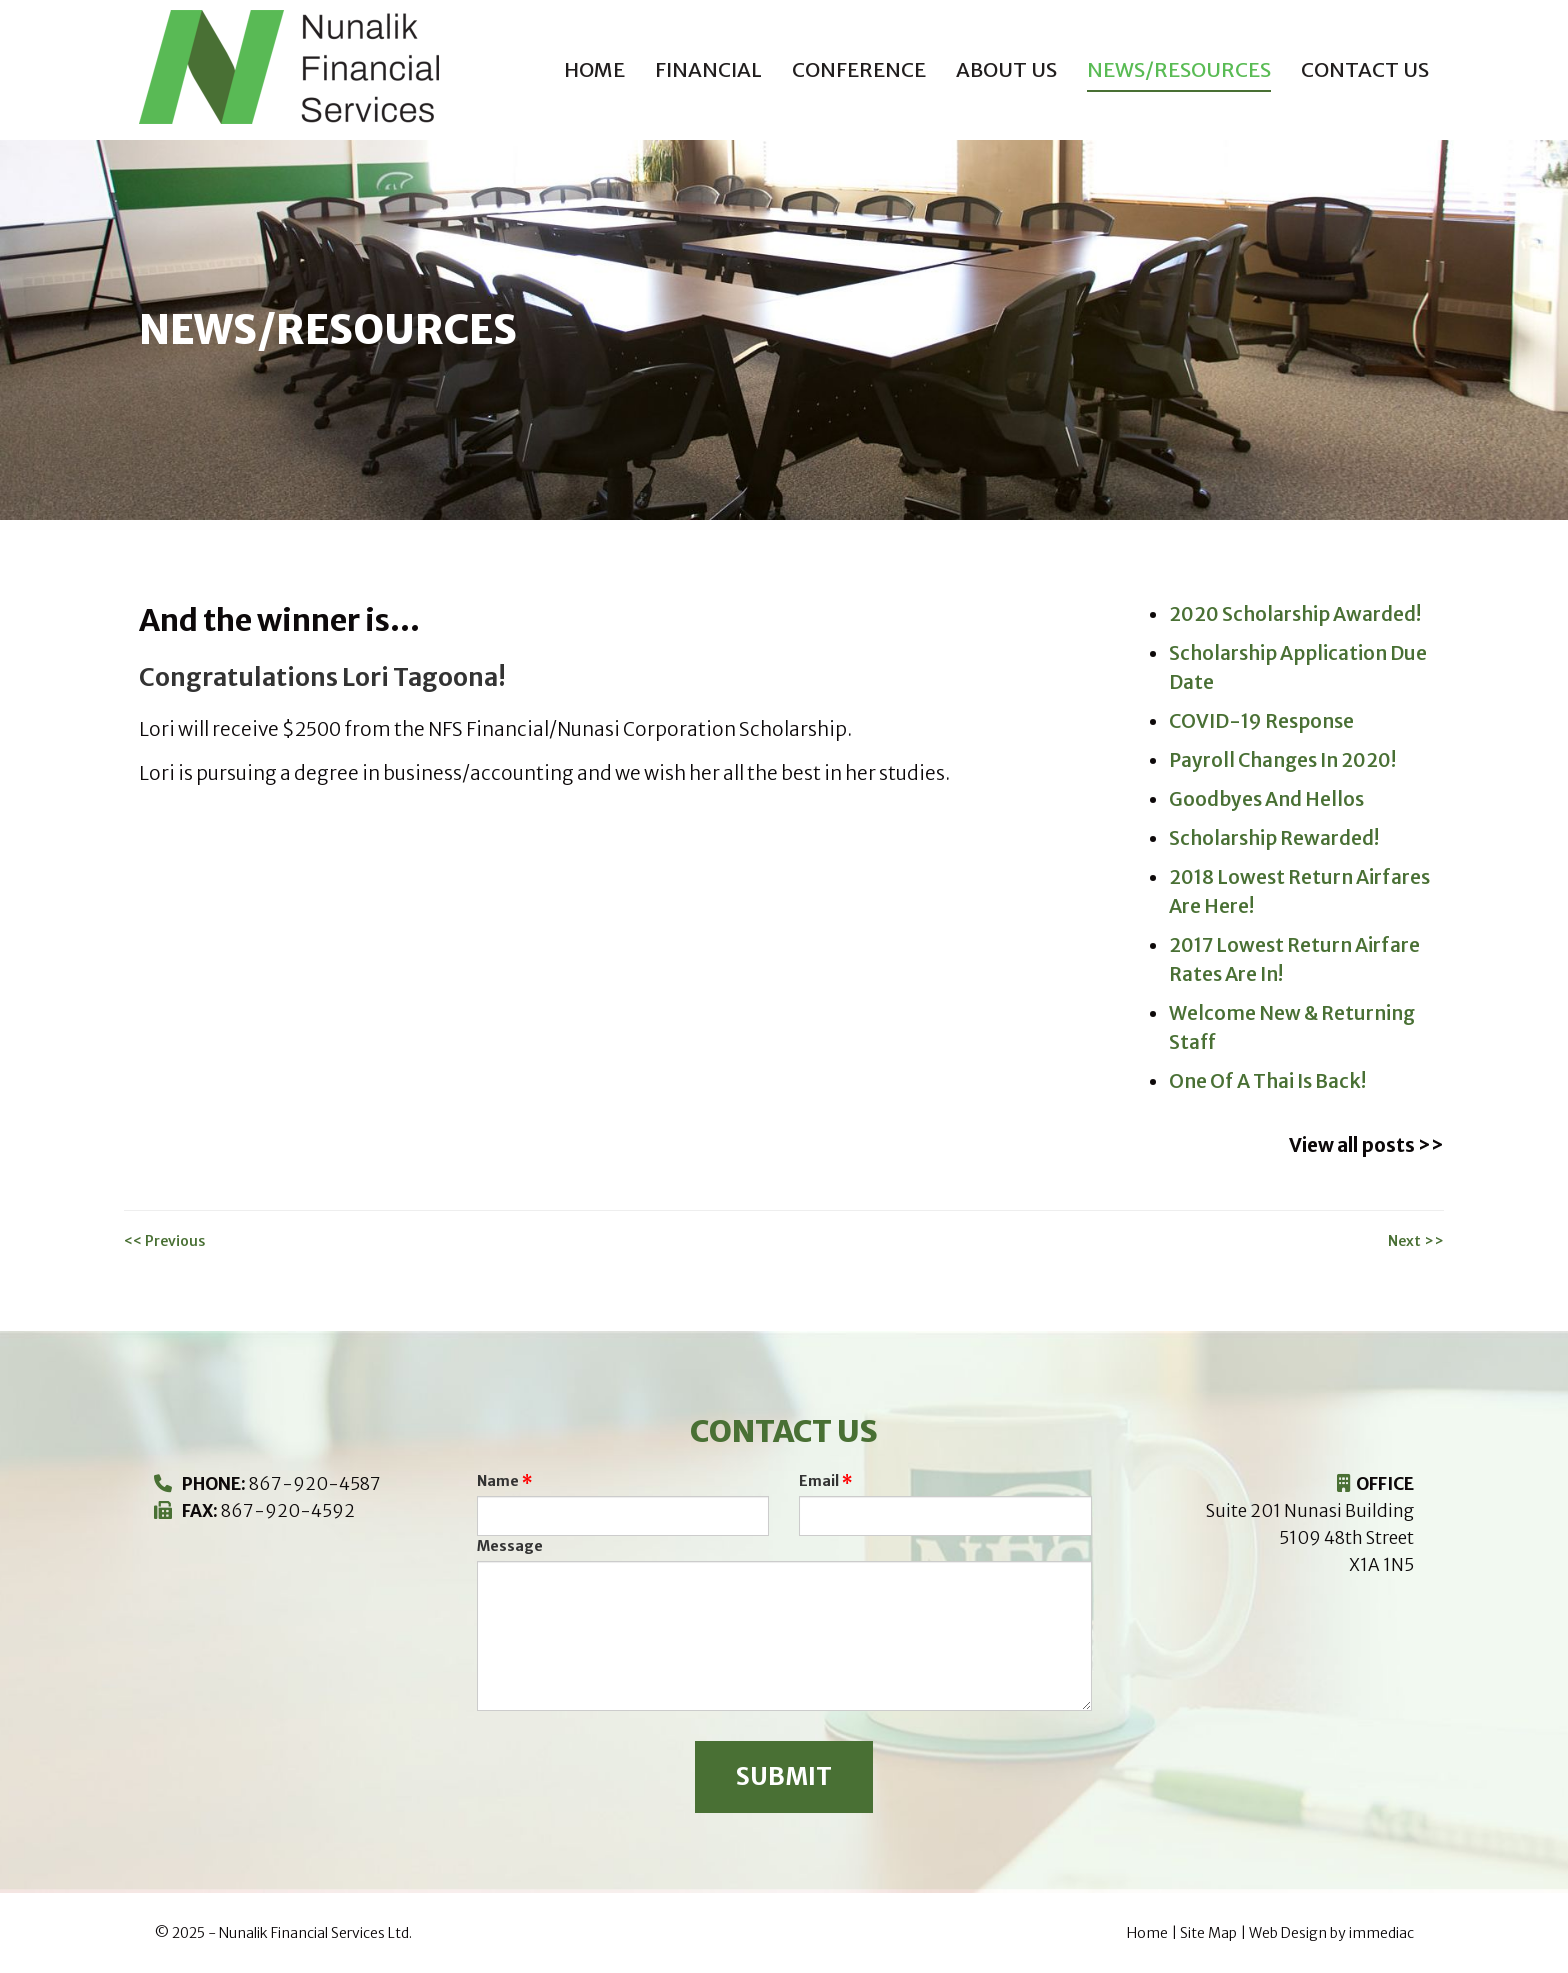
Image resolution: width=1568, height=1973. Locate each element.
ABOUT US (1006, 69)
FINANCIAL (708, 69)
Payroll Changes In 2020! (1282, 760)
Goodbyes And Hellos (1266, 799)
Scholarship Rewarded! (1274, 838)
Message (510, 1546)
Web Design (1288, 1933)
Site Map (1208, 1933)
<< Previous (164, 1241)
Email (819, 1481)
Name (498, 1481)
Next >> (1416, 1241)
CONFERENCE (859, 69)
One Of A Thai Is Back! (1267, 1081)
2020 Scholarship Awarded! (1295, 614)
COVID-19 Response (1261, 721)
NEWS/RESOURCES (1179, 69)
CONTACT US (1365, 69)
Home (594, 69)
